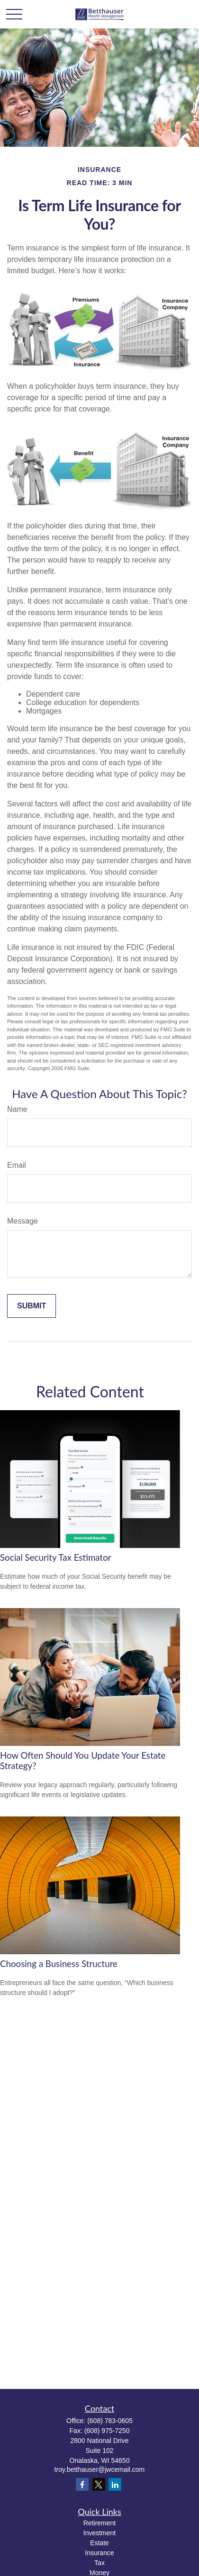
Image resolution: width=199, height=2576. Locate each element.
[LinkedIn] (115, 2484)
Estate (99, 2543)
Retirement (99, 2523)
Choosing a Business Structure (59, 1964)
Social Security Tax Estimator (55, 1557)
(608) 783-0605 (110, 2420)
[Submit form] (31, 1306)
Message (22, 1221)
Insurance (99, 2553)
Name (17, 1109)
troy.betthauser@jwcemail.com (99, 2469)
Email (16, 1165)
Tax (99, 2563)
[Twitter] (98, 2484)
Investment (99, 2533)
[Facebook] (82, 2484)
